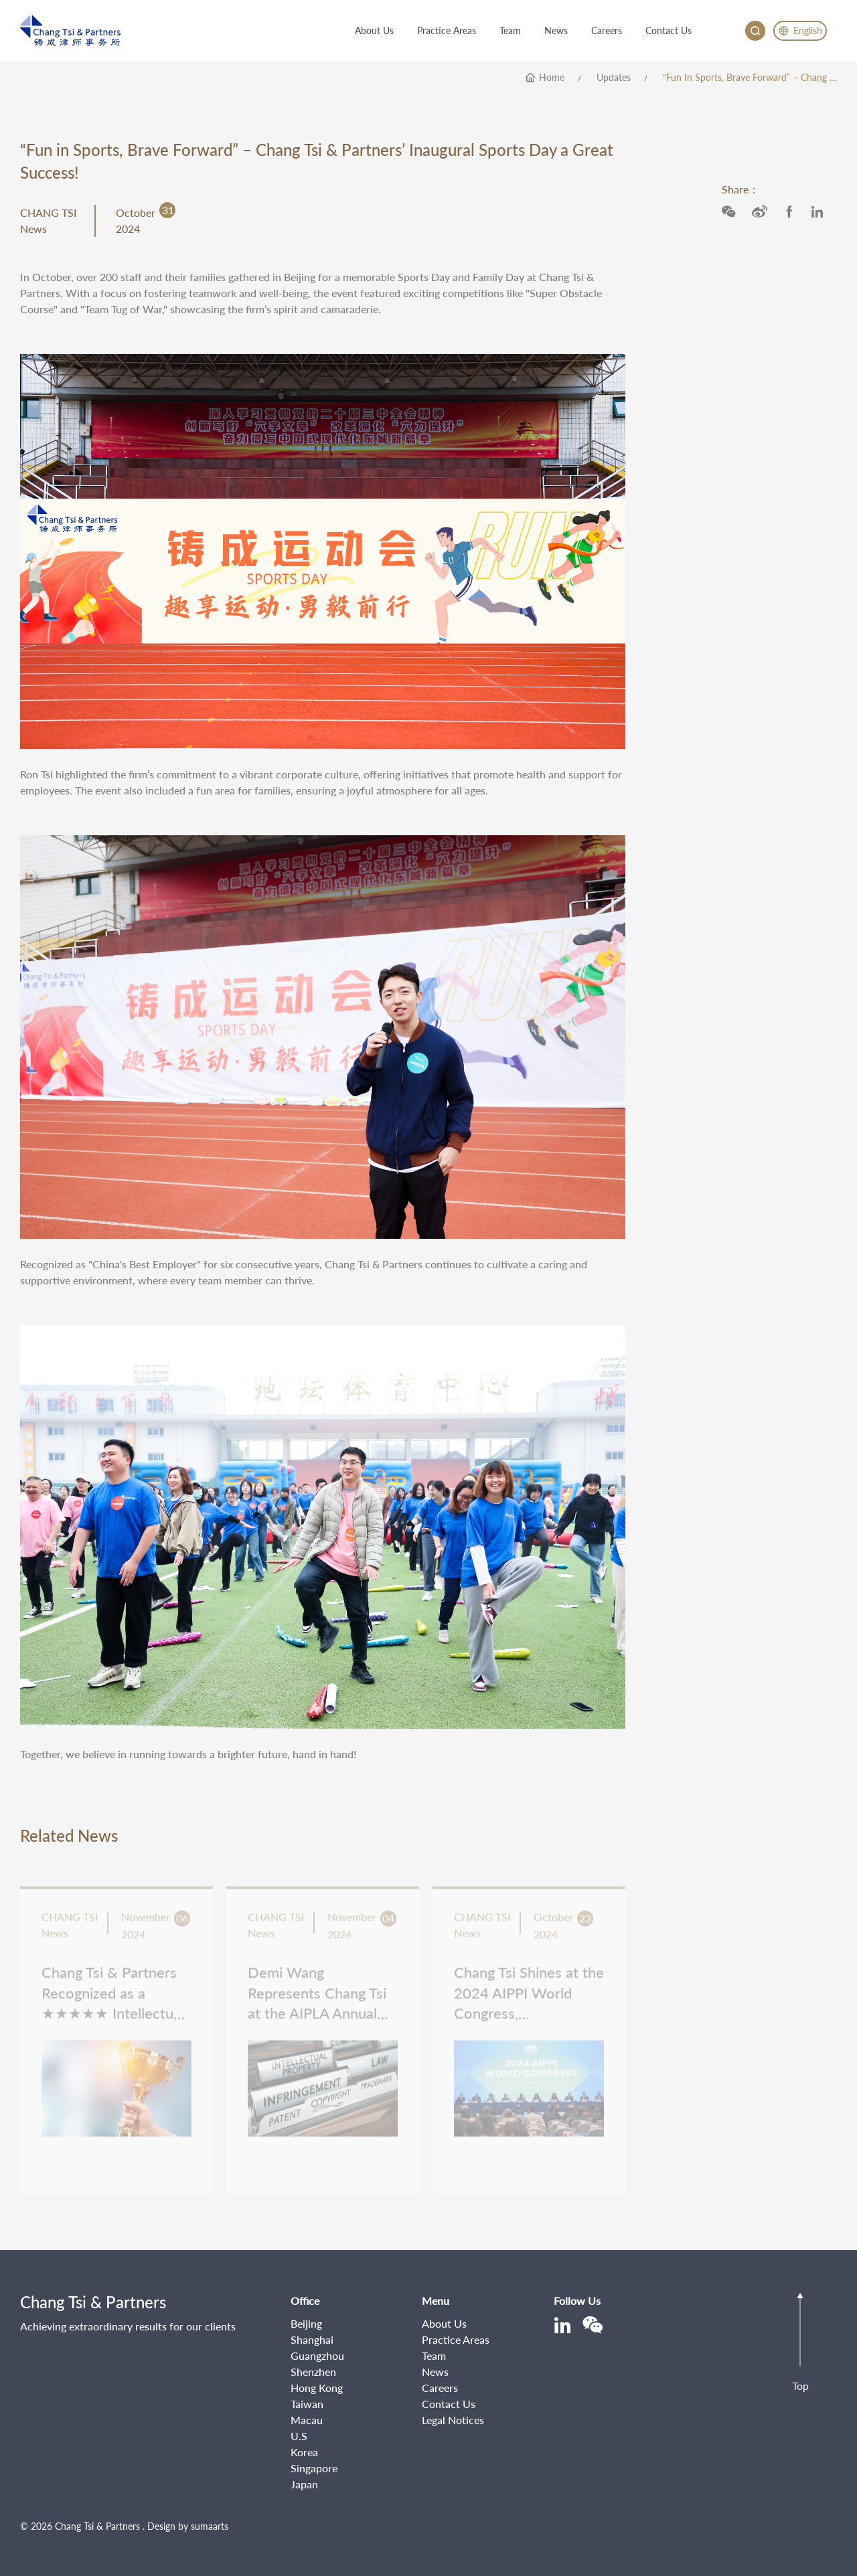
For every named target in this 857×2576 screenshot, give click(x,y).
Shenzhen (313, 2371)
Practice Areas (455, 2339)
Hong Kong (317, 2387)
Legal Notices (453, 2419)
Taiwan (307, 2403)
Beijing (306, 2323)
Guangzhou (317, 2355)
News (435, 2371)
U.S (299, 2435)
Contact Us (448, 2403)
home (551, 77)
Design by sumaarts (187, 2526)
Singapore (314, 2468)
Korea (304, 2451)
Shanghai (312, 2339)
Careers (440, 2387)
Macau (307, 2419)
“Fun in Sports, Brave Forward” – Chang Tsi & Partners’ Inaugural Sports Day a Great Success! (750, 77)
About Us (444, 2323)
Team (434, 2355)
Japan (304, 2484)
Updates (614, 77)
